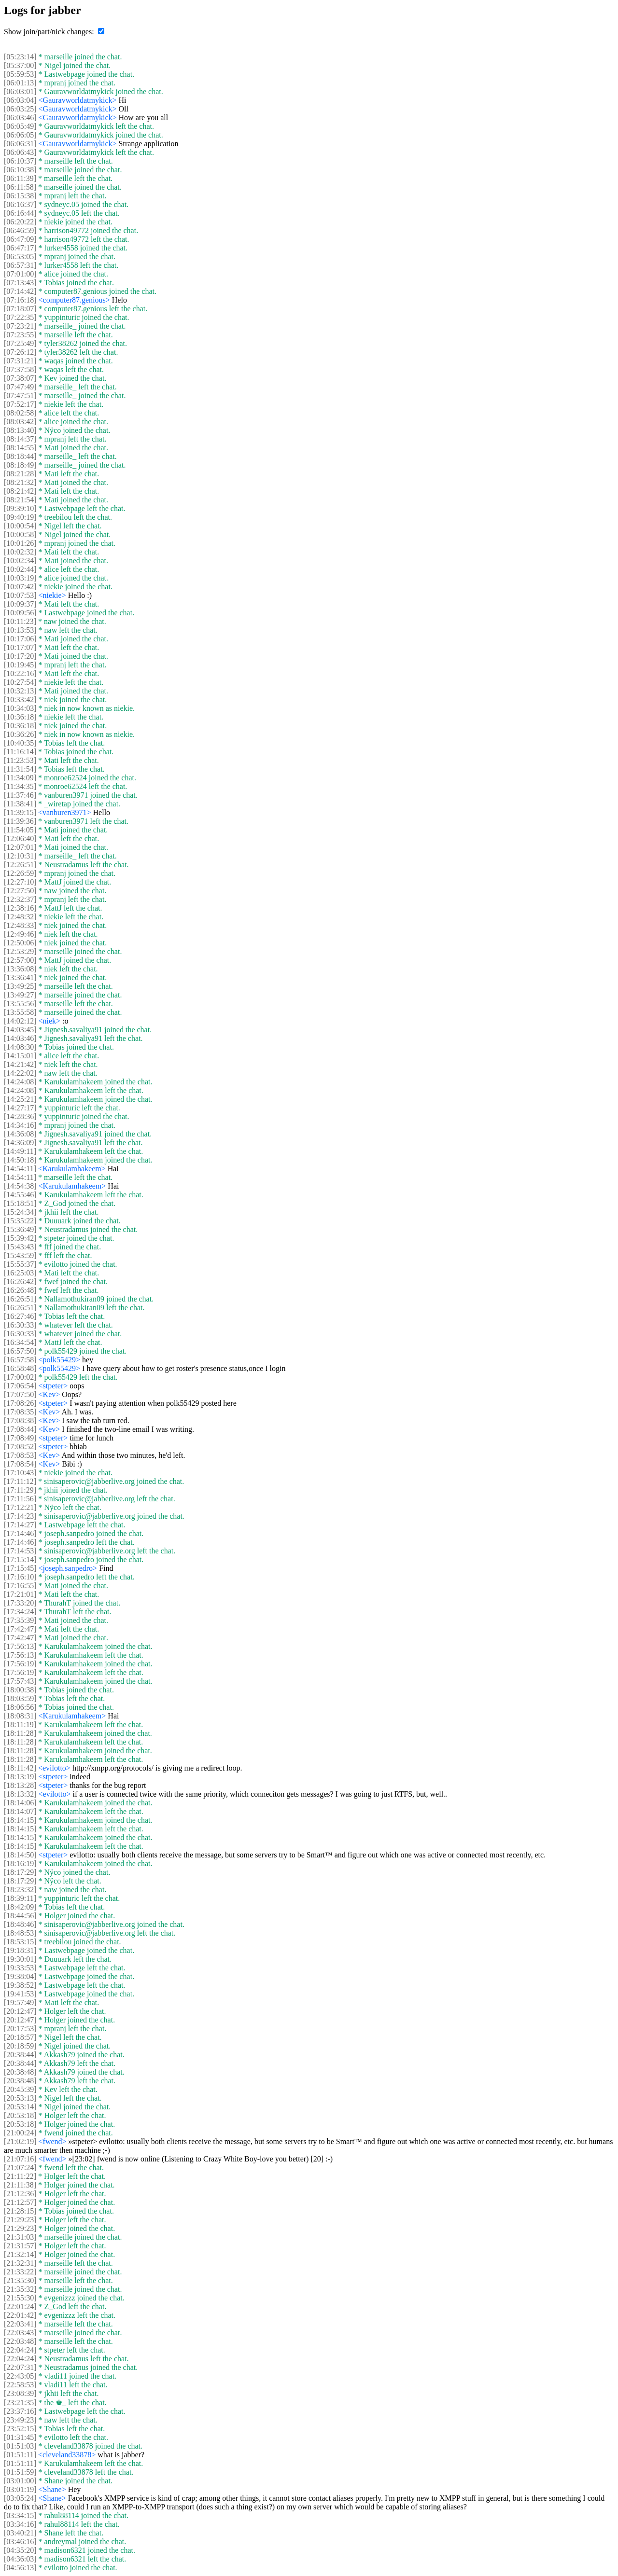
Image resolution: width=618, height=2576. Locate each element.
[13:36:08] (20, 969)
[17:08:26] (20, 1403)
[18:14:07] (20, 1811)
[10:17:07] (20, 647)
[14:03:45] (20, 1029)
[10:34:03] (20, 708)
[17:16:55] (20, 1585)
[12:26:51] (20, 864)
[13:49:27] (20, 995)
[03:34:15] (20, 2515)
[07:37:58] (20, 369)
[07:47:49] (20, 387)
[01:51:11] (20, 2455)
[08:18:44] (20, 456)
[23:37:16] (20, 2411)
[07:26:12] (20, 352)
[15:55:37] (20, 1264)
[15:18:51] (20, 1203)
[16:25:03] (20, 1273)
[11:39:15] (20, 812)
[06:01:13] (20, 83)
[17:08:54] (20, 1464)
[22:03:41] (20, 2324)
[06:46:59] (20, 230)
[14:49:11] (20, 1151)
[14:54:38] (20, 1186)
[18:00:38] (20, 1690)
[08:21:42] (20, 491)
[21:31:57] (20, 2246)
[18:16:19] (20, 1863)
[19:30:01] (20, 1959)
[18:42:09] (20, 1907)
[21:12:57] (20, 2202)
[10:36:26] (20, 734)
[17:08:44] (20, 1429)
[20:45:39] (20, 2089)
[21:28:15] (20, 2211)
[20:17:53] (20, 2028)
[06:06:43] (20, 152)
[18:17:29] (20, 1872)
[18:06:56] (20, 1707)
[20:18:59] (20, 2046)
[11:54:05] (20, 830)
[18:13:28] (20, 1785)
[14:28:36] (20, 1116)
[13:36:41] (20, 977)
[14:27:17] (20, 1108)
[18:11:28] (20, 1733)
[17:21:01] (20, 1594)
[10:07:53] (20, 595)
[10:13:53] (20, 630)
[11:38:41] (20, 804)
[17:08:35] (20, 1412)
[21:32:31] (20, 2263)
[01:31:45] (20, 2437)
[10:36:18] (20, 717)
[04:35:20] (20, 2550)
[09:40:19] (20, 517)
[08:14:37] (20, 439)
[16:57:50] (20, 1351)
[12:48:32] (20, 917)
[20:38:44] (20, 2054)
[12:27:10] (20, 882)
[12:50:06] (20, 943)
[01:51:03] (20, 2446)
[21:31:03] (20, 2237)
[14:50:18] (20, 1160)
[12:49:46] (20, 934)
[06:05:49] (20, 126)
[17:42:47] (20, 1629)
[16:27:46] (20, 1316)
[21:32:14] (20, 2254)
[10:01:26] (20, 543)
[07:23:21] (20, 326)
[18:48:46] (20, 1924)
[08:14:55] (20, 447)
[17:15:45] (20, 1568)
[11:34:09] (20, 778)
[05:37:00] (20, 65)
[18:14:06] (20, 1803)
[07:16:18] (20, 300)
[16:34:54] (20, 1342)
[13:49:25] (20, 986)
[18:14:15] (20, 1820)
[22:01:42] (20, 2315)
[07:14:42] (20, 291)
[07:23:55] (20, 335)
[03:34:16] (20, 2524)
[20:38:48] (20, 2072)
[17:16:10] (20, 1577)
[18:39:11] (20, 1898)
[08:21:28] (20, 474)
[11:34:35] (20, 786)
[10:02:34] (20, 560)
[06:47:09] (20, 239)
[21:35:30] (20, 2280)
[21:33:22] (20, 2272)
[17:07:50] (20, 1394)
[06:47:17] (20, 248)
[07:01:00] (20, 274)
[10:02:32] (20, 552)
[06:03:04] (20, 100)
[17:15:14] (20, 1559)
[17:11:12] (20, 1481)
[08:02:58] (20, 413)
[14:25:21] (20, 1099)
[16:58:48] (20, 1368)
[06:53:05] (20, 256)
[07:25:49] (20, 343)
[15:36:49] (20, 1229)
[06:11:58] (20, 187)
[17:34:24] (20, 1611)
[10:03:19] (20, 578)
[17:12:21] (20, 1507)
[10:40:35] (20, 743)
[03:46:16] (20, 2541)
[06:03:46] (20, 117)
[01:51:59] (20, 2472)
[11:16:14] (20, 752)
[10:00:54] (20, 526)
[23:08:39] (20, 2393)
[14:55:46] (20, 1195)
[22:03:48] (20, 2341)
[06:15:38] (20, 196)
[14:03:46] (20, 1038)
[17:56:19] (20, 1664)
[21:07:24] (20, 2167)
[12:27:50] (20, 890)
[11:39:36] (20, 821)
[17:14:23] (20, 1516)
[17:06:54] (20, 1386)
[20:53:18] (20, 2115)
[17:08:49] (20, 1438)
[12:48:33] (20, 925)
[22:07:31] (20, 2367)
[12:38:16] (20, 908)
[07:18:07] (20, 309)
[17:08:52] (20, 1446)
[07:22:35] (20, 317)
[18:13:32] (20, 1794)
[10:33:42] (20, 699)
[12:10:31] (20, 856)
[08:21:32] (20, 482)
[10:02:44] (20, 569)
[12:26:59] (20, 873)
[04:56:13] (20, 2567)
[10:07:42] (20, 586)
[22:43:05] (20, 2376)
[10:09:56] (20, 613)
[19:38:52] (20, 1985)
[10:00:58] (20, 534)
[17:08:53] (20, 1455)
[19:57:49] (20, 2002)
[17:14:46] (20, 1533)
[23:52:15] (20, 2428)
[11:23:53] (20, 760)
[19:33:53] (20, 1968)
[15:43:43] (20, 1247)
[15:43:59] (20, 1255)
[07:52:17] (20, 404)
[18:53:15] (20, 1942)
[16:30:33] (20, 1325)
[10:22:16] (20, 673)
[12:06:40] (20, 838)
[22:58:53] (20, 2385)
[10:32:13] (20, 691)
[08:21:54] (20, 500)
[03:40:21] (20, 2533)
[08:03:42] (20, 421)
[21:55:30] (20, 2298)
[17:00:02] (20, 1377)
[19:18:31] (20, 1950)
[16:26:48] (20, 1290)
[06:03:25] (20, 109)
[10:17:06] (20, 639)
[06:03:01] (20, 91)
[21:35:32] (20, 2289)
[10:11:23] (20, 621)
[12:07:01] (20, 847)
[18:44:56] (20, 1915)
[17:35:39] (20, 1620)
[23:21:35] (20, 2402)
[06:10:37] (20, 161)
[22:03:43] (20, 2332)
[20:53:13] (20, 2098)
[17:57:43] (20, 1681)
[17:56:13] (20, 1646)
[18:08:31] (20, 1716)
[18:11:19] (20, 1724)
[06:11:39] (20, 178)
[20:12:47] (20, 2011)
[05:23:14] (20, 57)
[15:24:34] (20, 1212)
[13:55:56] (20, 1003)
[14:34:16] (20, 1125)
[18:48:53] (20, 1933)
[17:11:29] (20, 1490)
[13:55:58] (20, 1012)
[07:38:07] (20, 378)
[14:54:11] (20, 1168)
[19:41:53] (20, 1994)
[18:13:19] (20, 1777)
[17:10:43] (20, 1472)
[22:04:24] (20, 2350)
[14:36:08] (20, 1134)
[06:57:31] (20, 265)
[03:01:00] (20, 2481)
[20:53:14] (20, 2107)
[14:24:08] (20, 1082)
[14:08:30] (20, 1047)
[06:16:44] (20, 213)
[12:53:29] (20, 951)
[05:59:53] (20, 74)
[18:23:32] (20, 1889)
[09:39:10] (20, 508)
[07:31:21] (20, 361)
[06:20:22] (20, 222)
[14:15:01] (20, 1056)
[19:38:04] (20, 1976)
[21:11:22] (20, 2176)
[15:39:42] (20, 1238)
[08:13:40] (20, 430)
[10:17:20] (20, 656)
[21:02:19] (20, 2141)
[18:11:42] (20, 1768)
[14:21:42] (20, 1064)
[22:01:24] (20, 2306)
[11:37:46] (20, 795)
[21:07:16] (20, 2159)
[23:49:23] (20, 2420)
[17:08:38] (20, 1420)
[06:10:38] (20, 170)
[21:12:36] (20, 2193)
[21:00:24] (20, 2133)
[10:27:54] (20, 682)
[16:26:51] (20, 1299)
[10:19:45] (20, 665)
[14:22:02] (20, 1073)
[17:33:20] (20, 1603)
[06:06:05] (20, 135)
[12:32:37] (20, 899)
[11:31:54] (20, 769)
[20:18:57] (20, 2037)
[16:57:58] (20, 1360)
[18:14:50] (20, 1855)
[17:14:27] (20, 1525)
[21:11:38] (20, 2185)
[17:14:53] (20, 1551)
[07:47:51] (20, 395)
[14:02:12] (20, 1021)
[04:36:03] (20, 2559)
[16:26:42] (20, 1281)
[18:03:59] (20, 1698)
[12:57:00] (20, 960)
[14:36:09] (20, 1142)
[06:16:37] (20, 204)
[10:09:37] (20, 604)
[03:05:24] (20, 2498)
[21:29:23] (20, 2220)
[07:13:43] (20, 282)
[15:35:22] (20, 1221)
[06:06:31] (20, 143)
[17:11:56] (20, 1499)
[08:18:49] (20, 465)
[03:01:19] (20, 2489)
